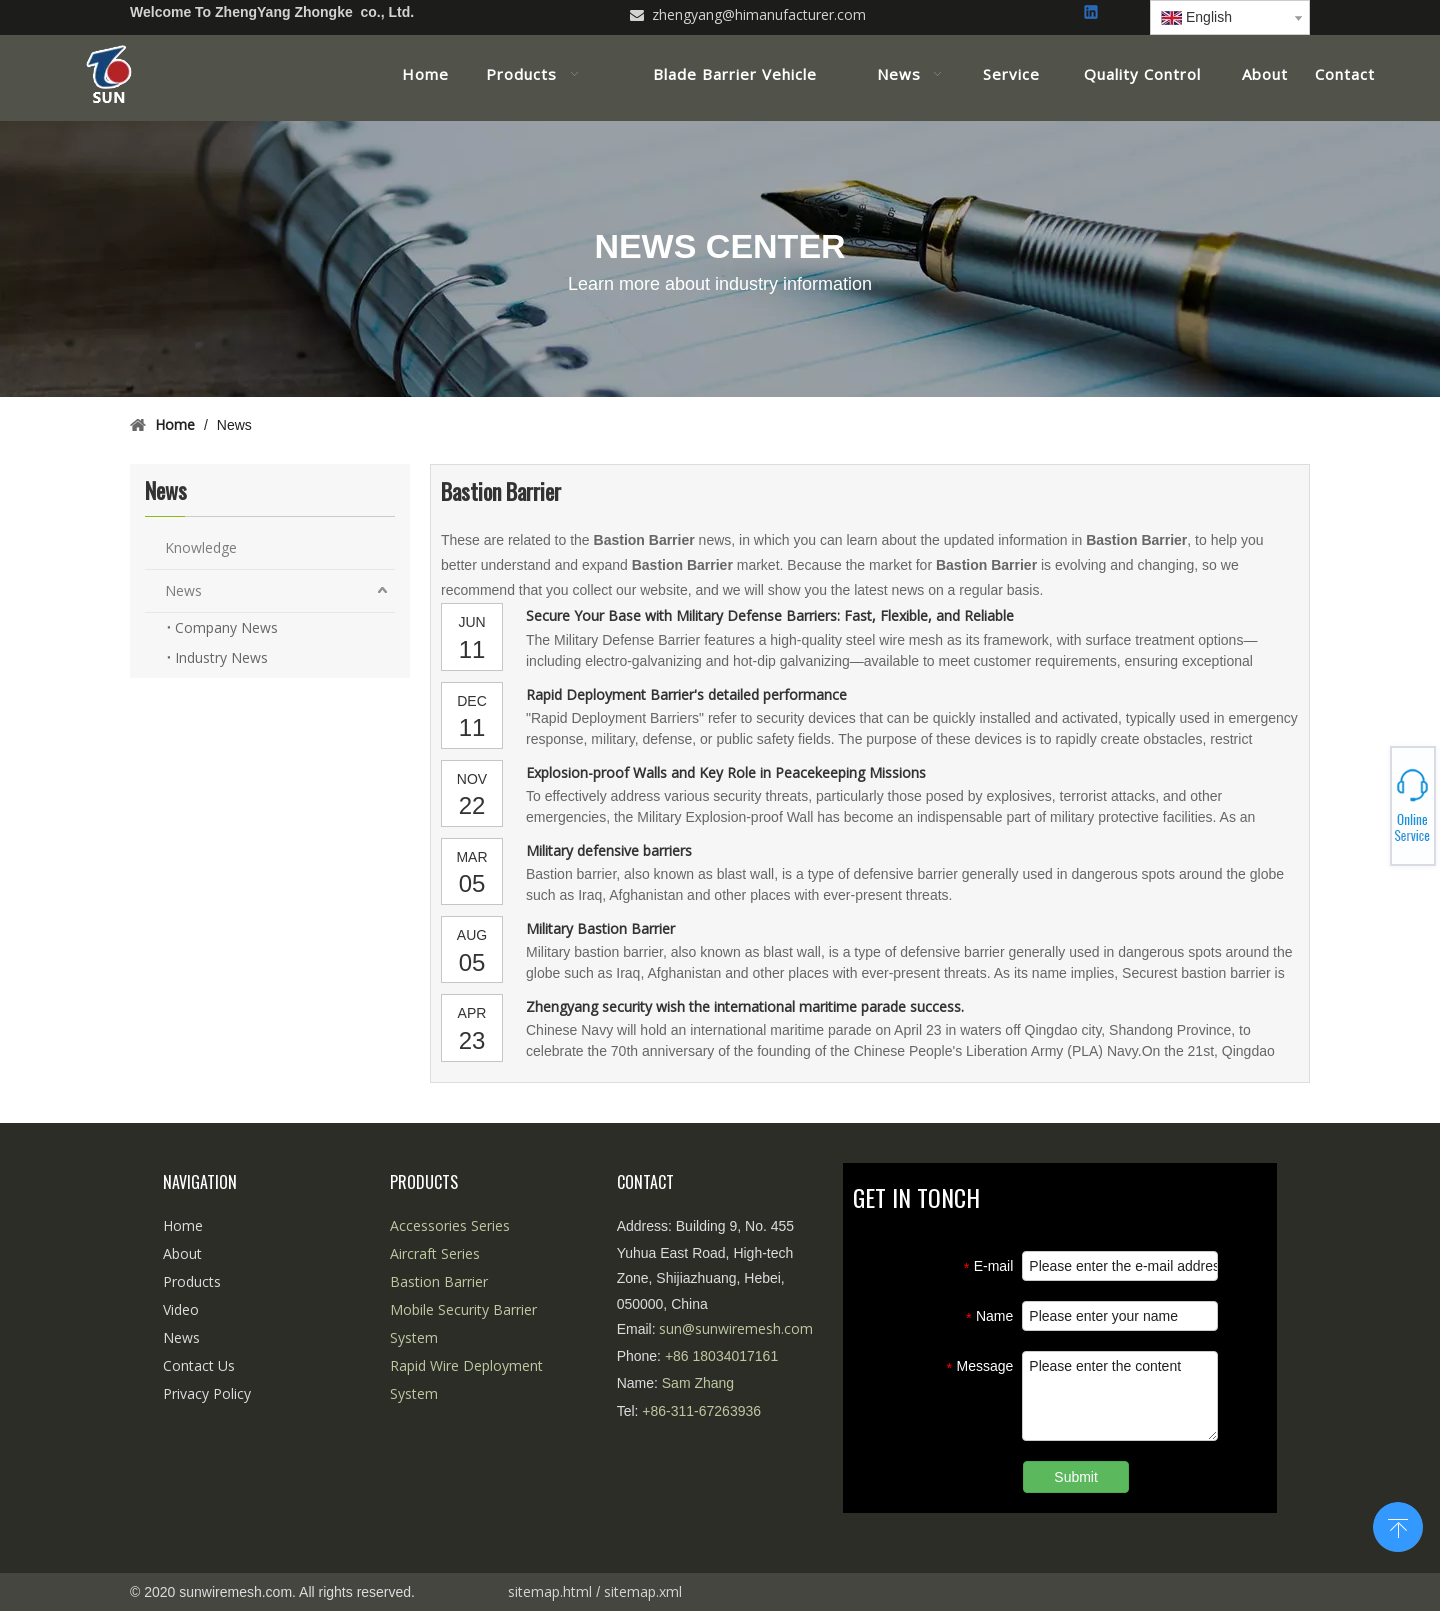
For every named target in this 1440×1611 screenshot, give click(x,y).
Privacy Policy (207, 1393)
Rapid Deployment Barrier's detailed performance (686, 694)
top (1398, 1525)
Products (192, 1281)
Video (181, 1309)
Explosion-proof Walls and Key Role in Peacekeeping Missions (726, 772)
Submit (1076, 1477)
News (183, 590)
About (182, 1253)
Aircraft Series (435, 1253)
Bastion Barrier (439, 1281)
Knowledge (201, 547)
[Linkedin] (1092, 13)
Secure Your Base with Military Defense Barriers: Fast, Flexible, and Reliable (770, 615)
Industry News (221, 657)
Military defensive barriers (609, 850)
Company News (226, 627)
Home (183, 1225)
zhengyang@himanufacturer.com (759, 14)
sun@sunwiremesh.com (736, 1328)
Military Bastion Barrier (600, 928)
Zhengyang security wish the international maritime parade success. (745, 1006)
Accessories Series (450, 1225)
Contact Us (199, 1365)
